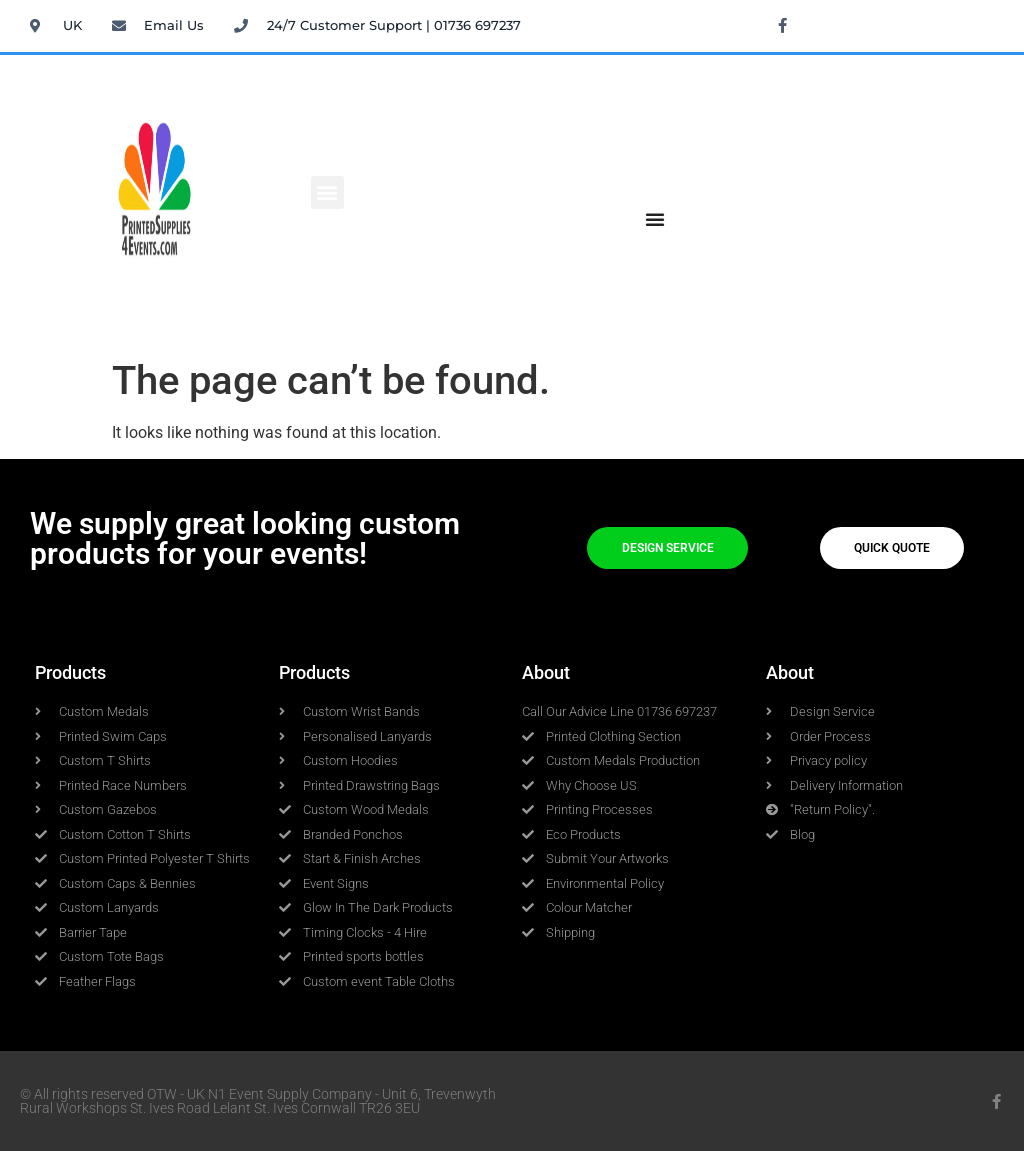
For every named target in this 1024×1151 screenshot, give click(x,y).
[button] (327, 192)
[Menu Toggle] (655, 219)
